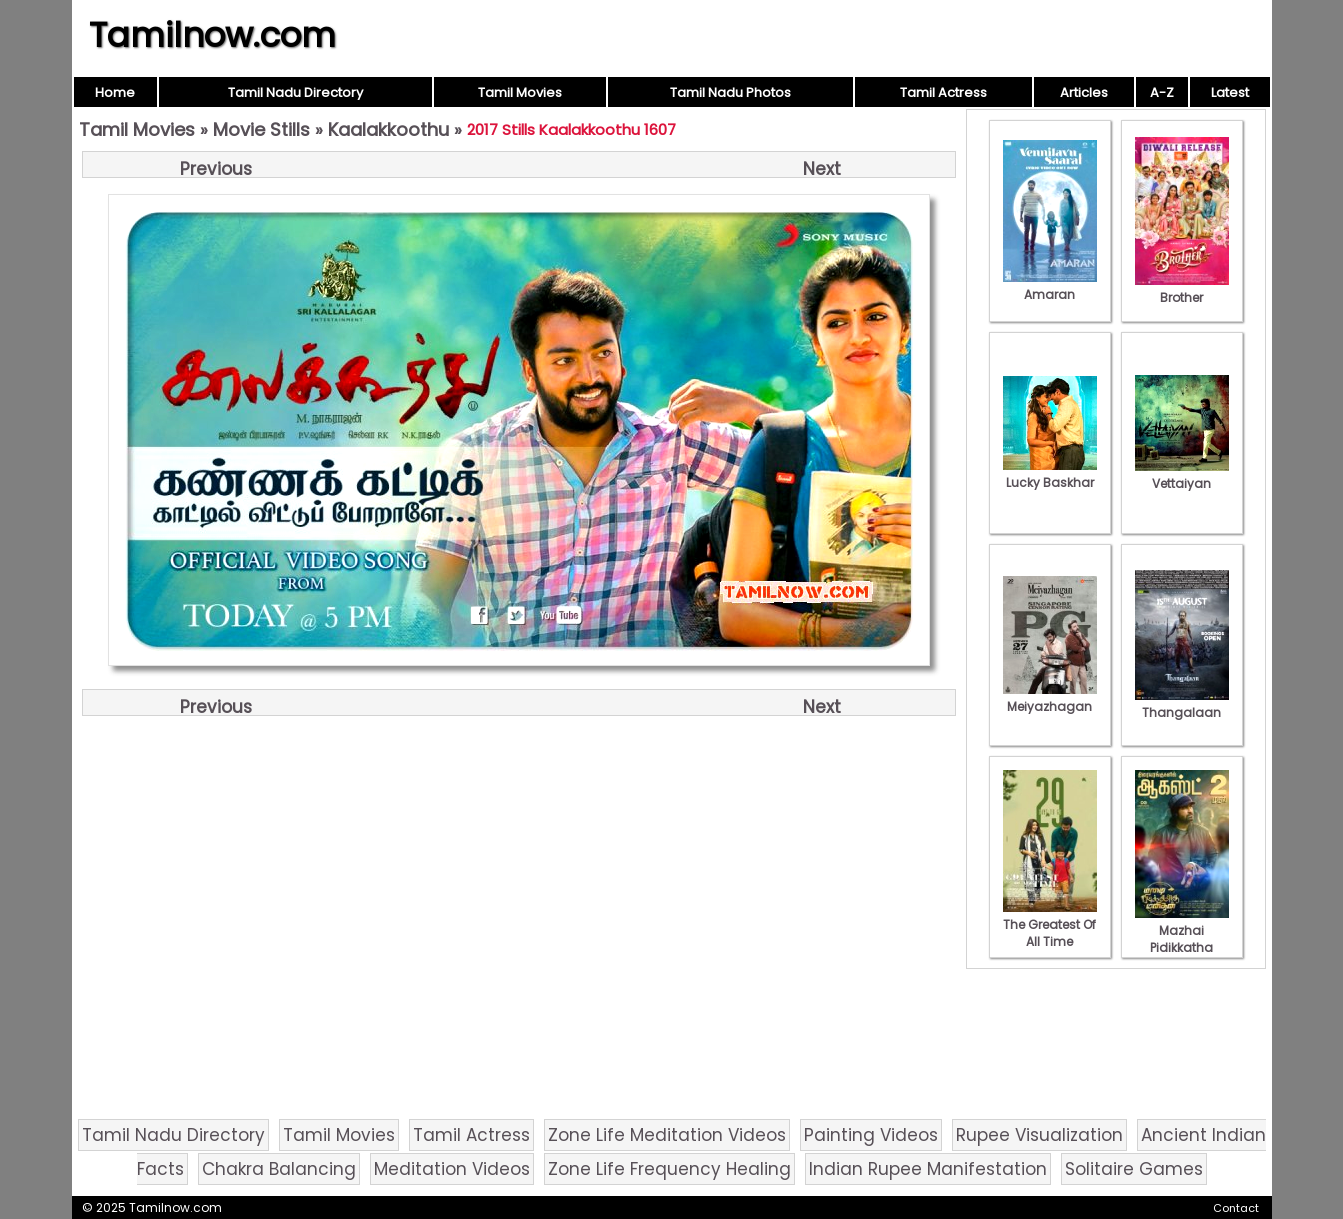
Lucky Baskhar (1050, 474)
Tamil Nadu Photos (730, 92)
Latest (1230, 92)
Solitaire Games (1134, 1169)
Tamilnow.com (212, 35)
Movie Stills (261, 129)
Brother (1182, 289)
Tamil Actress (943, 92)
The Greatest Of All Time (1050, 924)
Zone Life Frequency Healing (669, 1169)
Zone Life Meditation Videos (667, 1135)
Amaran (1050, 286)
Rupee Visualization (1039, 1135)
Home (115, 92)
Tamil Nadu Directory (295, 92)
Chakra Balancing (279, 1169)
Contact (1236, 1208)
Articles (1084, 92)
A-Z (1162, 92)
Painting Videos (871, 1135)
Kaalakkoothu (388, 129)
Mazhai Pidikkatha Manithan (1182, 939)
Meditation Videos (452, 1169)
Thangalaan (1182, 704)
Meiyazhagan (1050, 698)
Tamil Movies (520, 92)
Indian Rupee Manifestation (928, 1169)
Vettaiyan (1182, 475)
